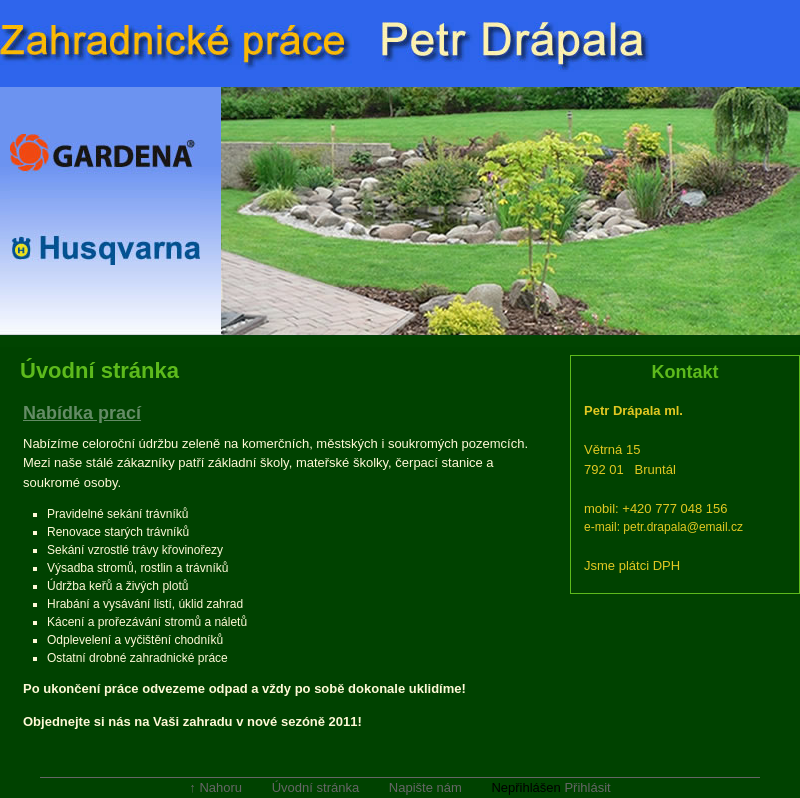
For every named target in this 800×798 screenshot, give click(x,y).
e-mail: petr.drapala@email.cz (663, 527)
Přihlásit (587, 787)
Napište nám (425, 787)
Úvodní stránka (315, 787)
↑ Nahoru (215, 787)
